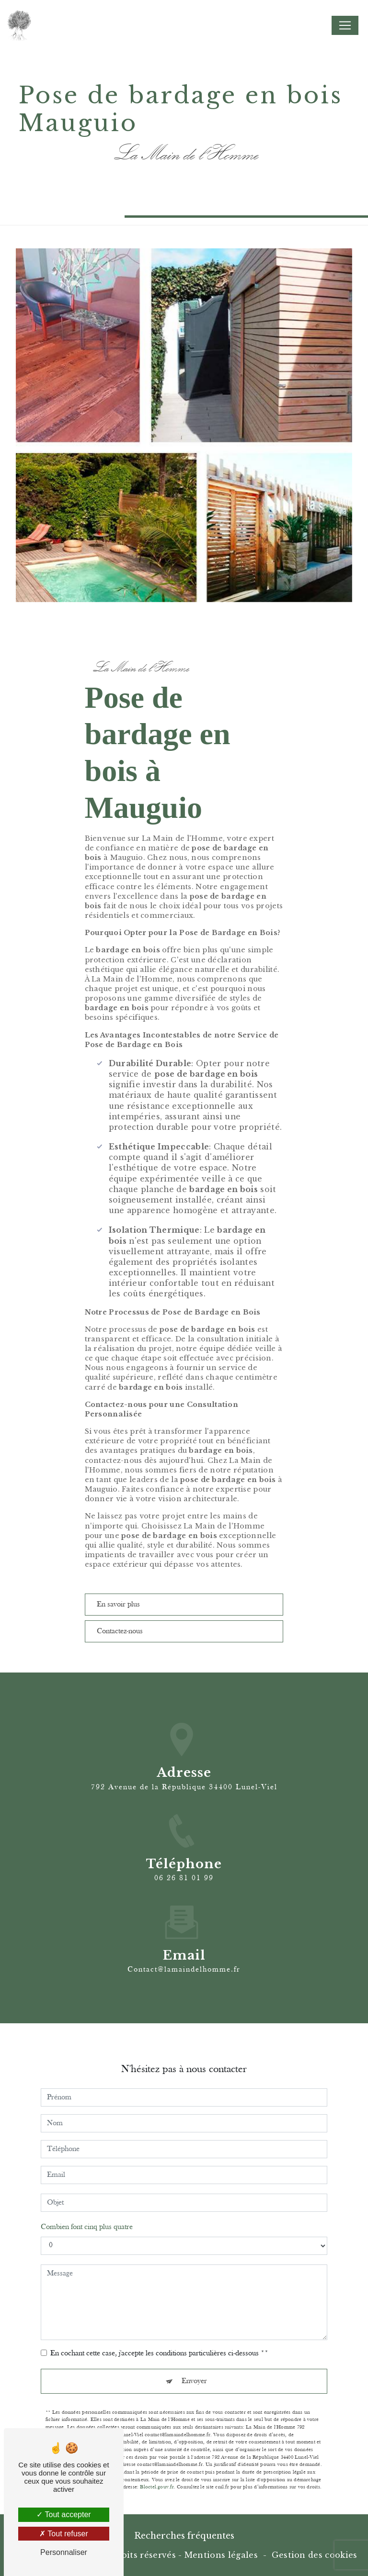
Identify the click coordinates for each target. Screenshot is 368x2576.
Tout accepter (63, 2514)
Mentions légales (221, 2555)
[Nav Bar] (345, 25)
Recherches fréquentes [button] (184, 2536)
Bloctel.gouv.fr (156, 2478)
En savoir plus (118, 1604)
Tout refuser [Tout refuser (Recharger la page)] (63, 2534)
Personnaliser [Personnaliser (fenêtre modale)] (63, 2552)
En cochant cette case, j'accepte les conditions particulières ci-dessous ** (159, 2345)
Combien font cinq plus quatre (87, 2218)
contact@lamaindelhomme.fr (184, 1961)
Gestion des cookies (314, 2555)
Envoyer (194, 2372)
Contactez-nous (120, 1631)
